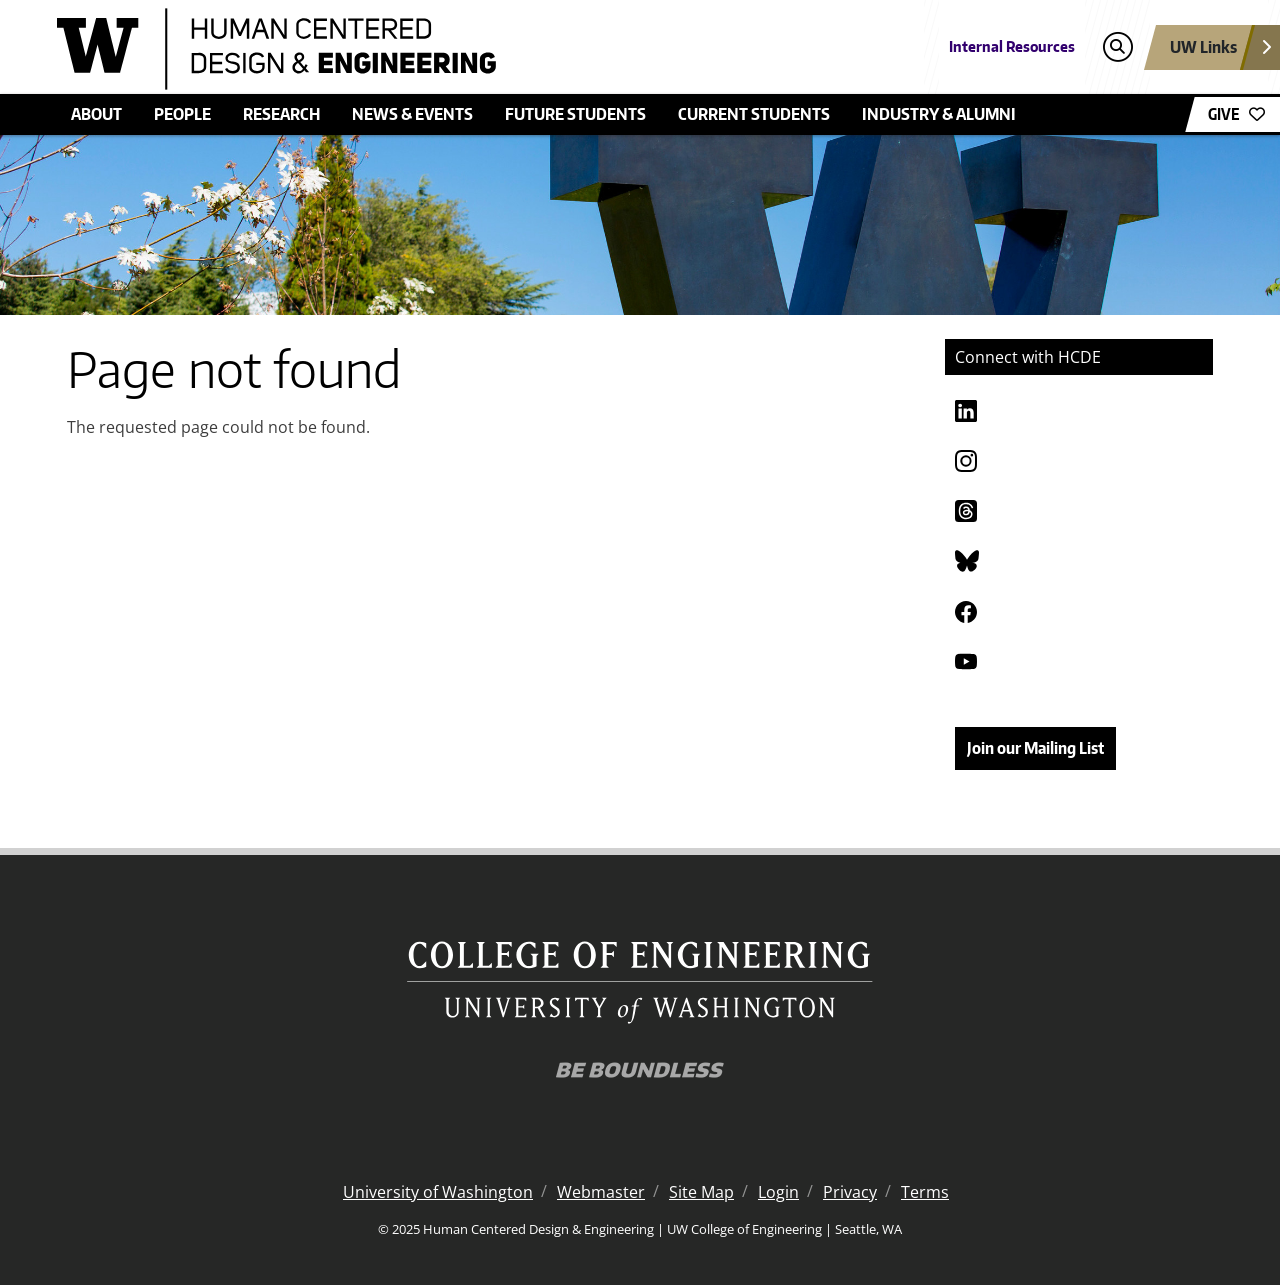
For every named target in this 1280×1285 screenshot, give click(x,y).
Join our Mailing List (1035, 748)
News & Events (412, 114)
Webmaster (601, 1192)
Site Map (701, 1192)
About (96, 114)
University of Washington (438, 1192)
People (182, 114)
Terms (925, 1192)
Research (281, 114)
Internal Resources (1012, 46)
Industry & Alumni (939, 114)
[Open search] (1117, 47)
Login (778, 1192)
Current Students (754, 114)
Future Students (575, 114)
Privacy (850, 1192)
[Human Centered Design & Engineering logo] (494, 49)
